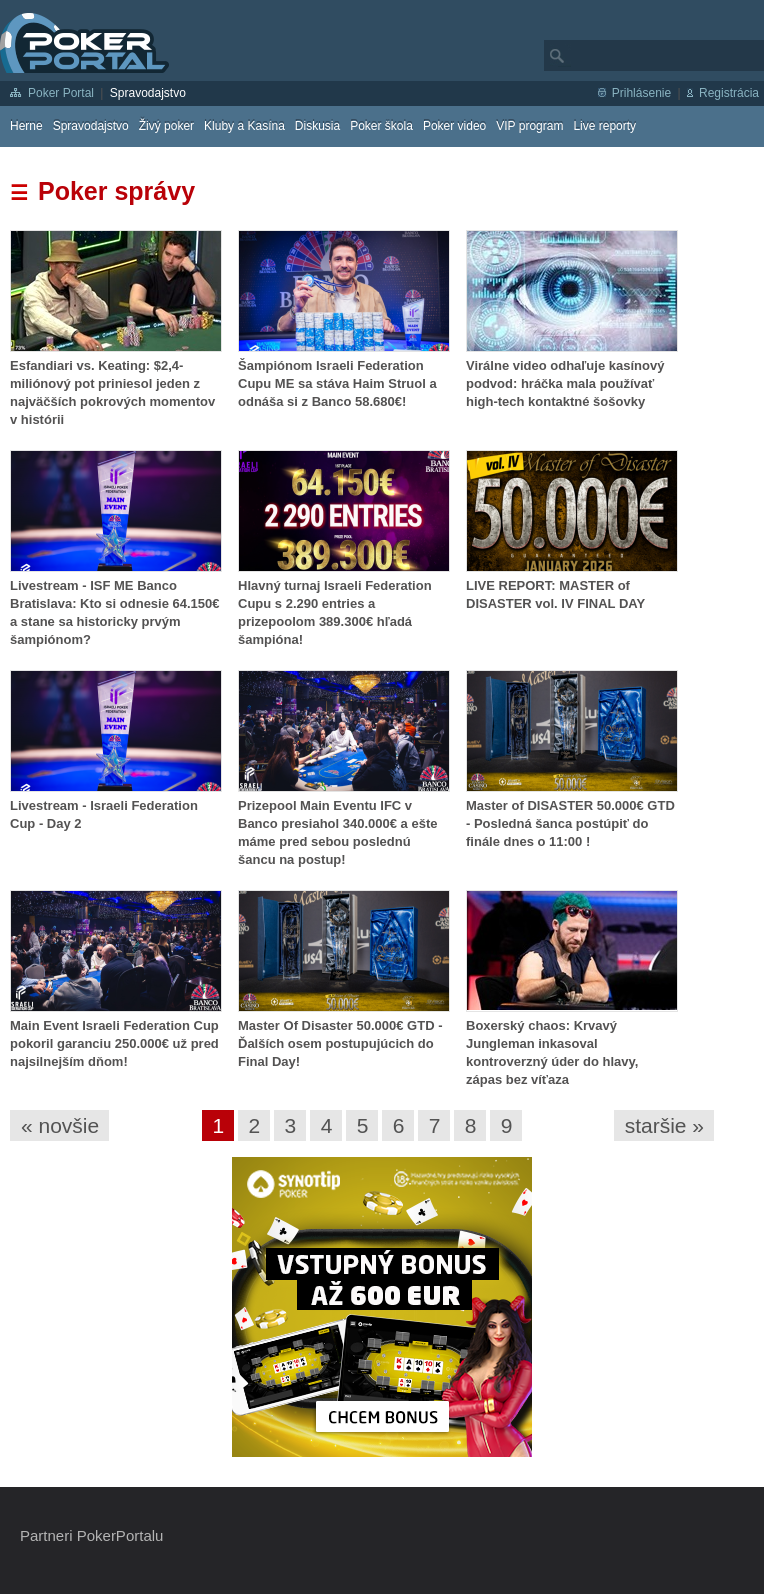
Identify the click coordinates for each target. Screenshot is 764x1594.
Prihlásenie (641, 93)
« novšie (60, 1125)
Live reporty (604, 126)
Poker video (454, 126)
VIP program (529, 126)
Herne (26, 126)
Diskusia (317, 126)
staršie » (664, 1125)
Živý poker (166, 126)
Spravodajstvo (148, 93)
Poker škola (381, 126)
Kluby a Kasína (244, 126)
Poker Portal (61, 93)
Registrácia (729, 93)
